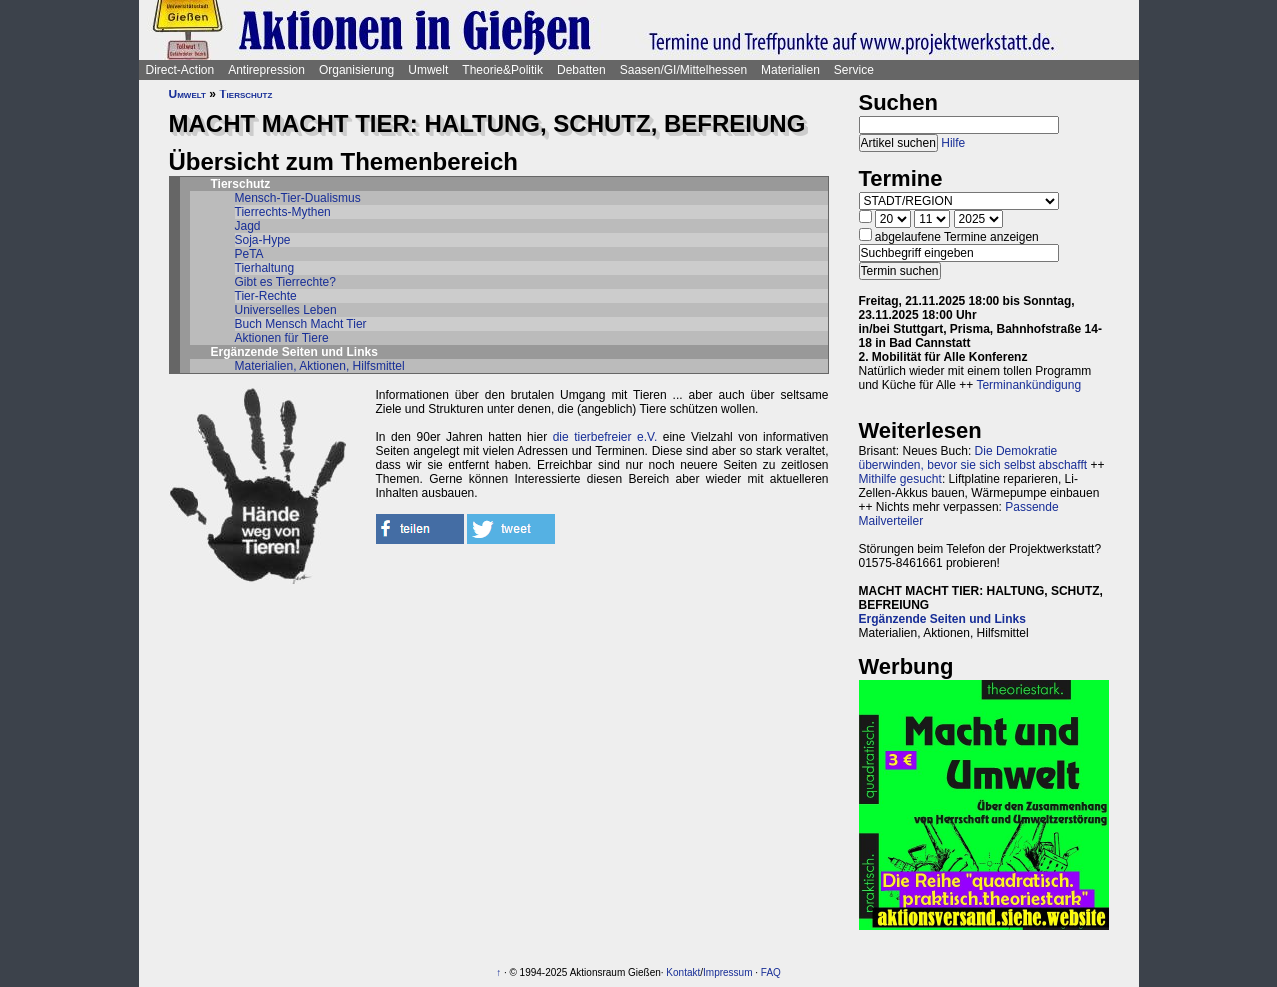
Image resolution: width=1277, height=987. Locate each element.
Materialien (790, 70)
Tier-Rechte (266, 296)
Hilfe (953, 143)
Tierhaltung (265, 268)
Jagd (248, 226)
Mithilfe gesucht (900, 479)
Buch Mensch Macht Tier (301, 324)
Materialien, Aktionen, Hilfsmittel (320, 366)
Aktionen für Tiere (282, 338)
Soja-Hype (263, 240)
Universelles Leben (286, 310)
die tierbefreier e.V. (605, 437)
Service (854, 70)
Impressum (727, 972)
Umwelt (428, 70)
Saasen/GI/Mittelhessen (683, 70)
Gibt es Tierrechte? (285, 282)
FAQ (771, 972)
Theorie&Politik (502, 70)
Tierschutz (245, 94)
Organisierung (356, 70)
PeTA (249, 254)
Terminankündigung (1028, 385)
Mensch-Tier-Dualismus (298, 198)
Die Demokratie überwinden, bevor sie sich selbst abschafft (973, 458)
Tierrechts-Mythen (283, 212)
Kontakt (683, 972)
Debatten (581, 70)
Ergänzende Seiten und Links (942, 619)
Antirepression (266, 70)
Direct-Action (180, 70)
